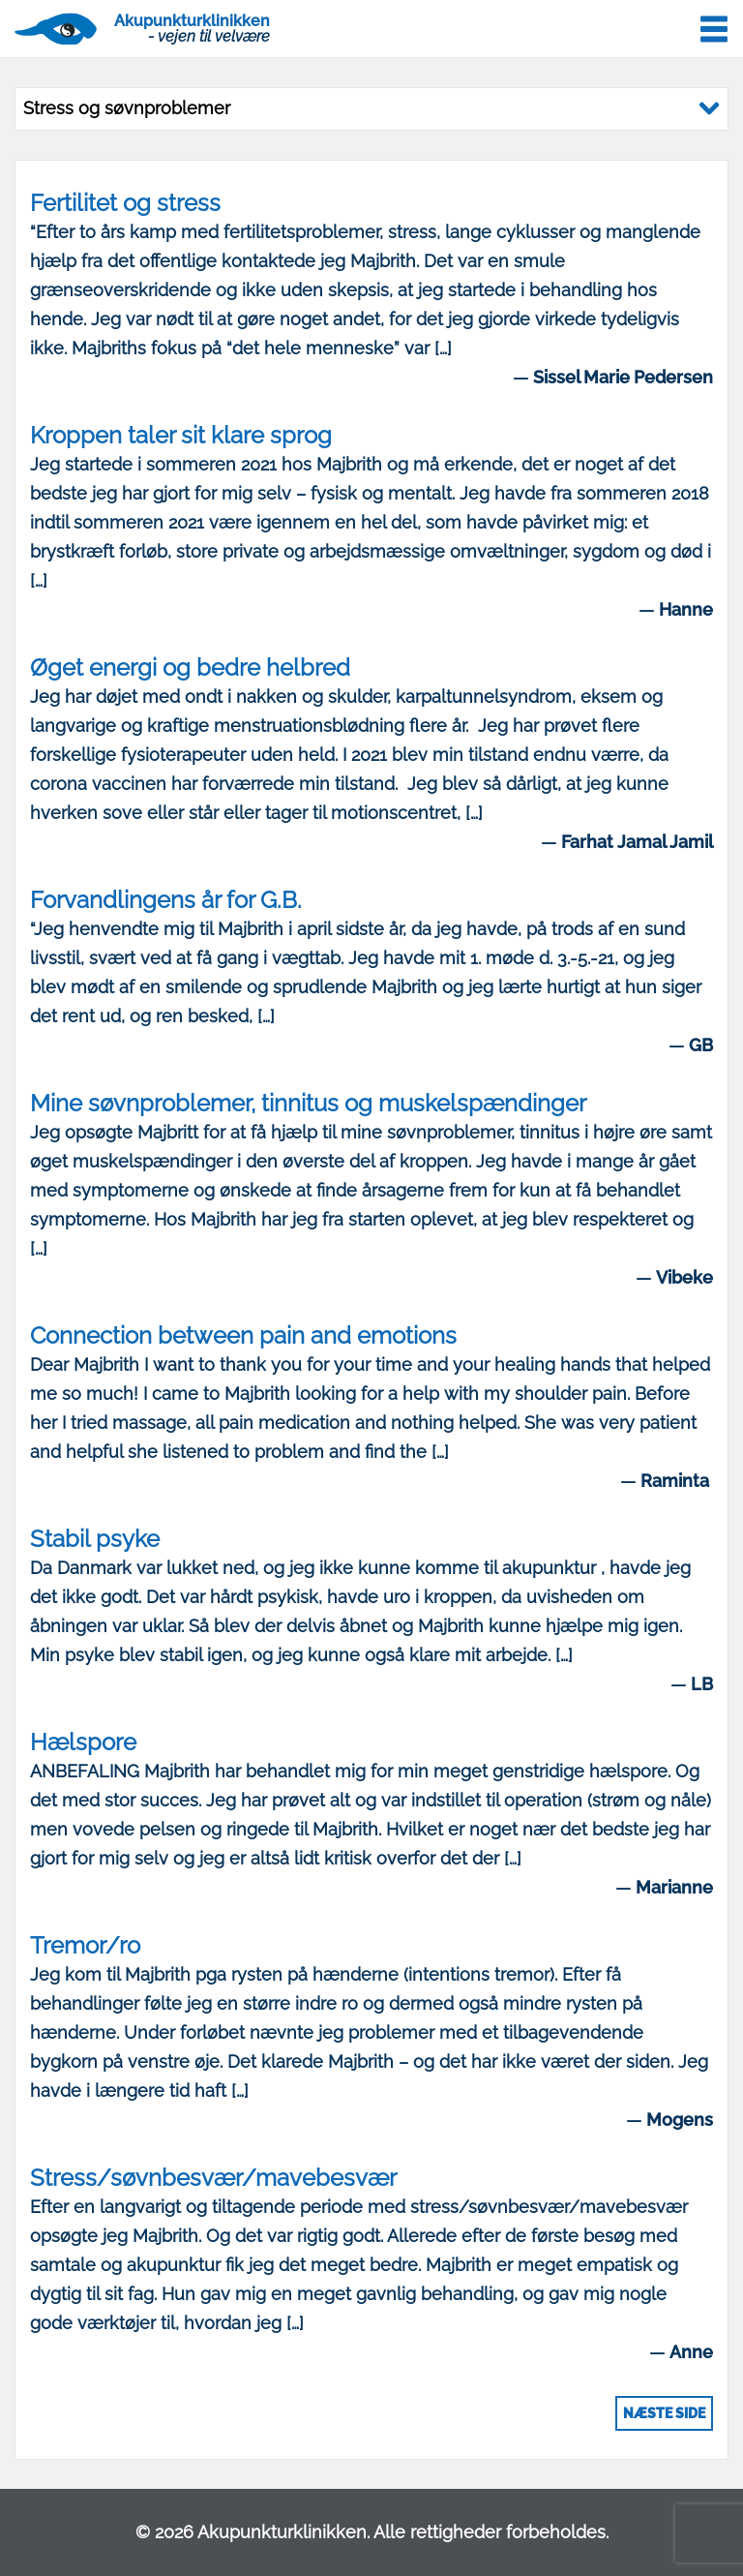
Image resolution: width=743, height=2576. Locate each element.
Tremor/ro (85, 1945)
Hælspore (83, 1742)
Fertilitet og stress (125, 203)
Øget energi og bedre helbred (190, 667)
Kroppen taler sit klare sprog (181, 435)
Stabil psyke (95, 1539)
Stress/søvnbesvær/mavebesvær (213, 2178)
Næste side (664, 2413)
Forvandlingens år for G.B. (166, 900)
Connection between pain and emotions (243, 1335)
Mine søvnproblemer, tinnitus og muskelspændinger (308, 1103)
